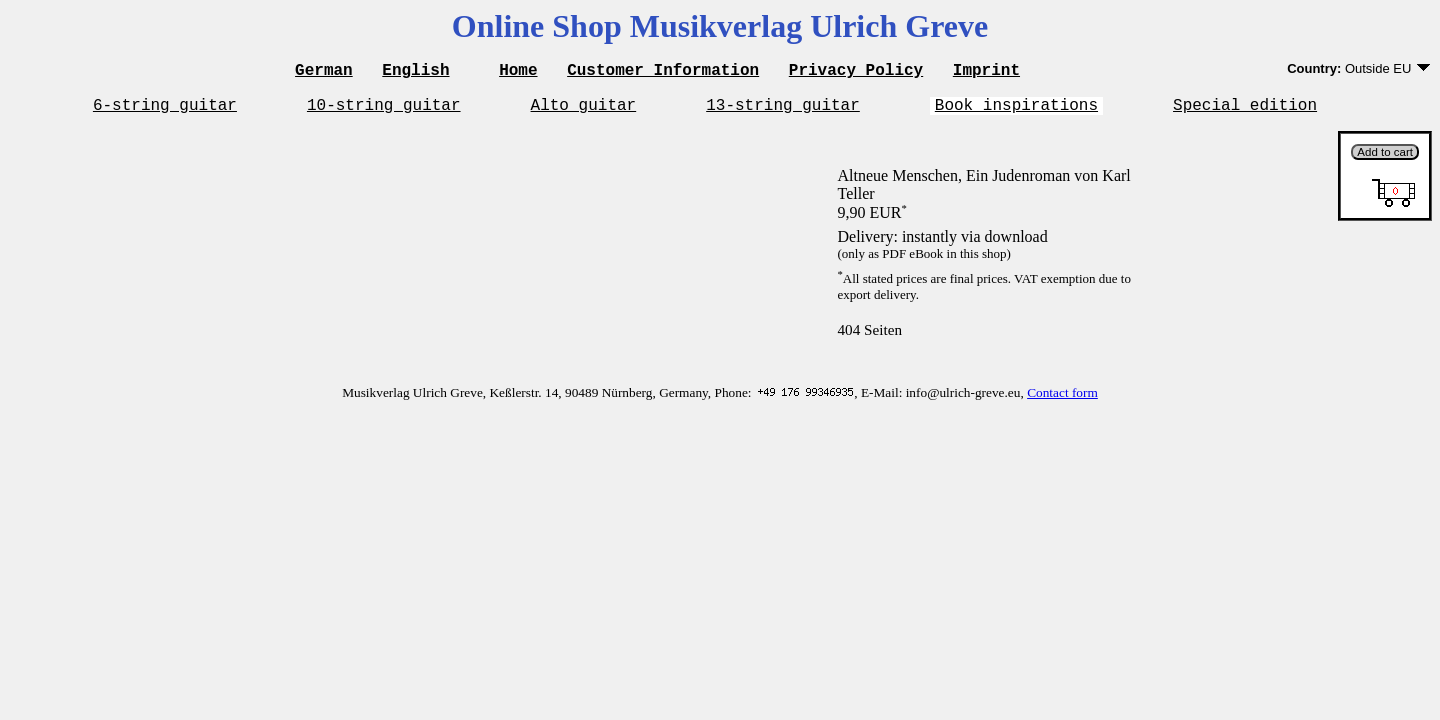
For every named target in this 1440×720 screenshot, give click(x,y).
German (324, 72)
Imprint (986, 72)
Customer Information (663, 72)
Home (518, 72)
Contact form (1062, 398)
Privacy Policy (856, 72)
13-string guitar (783, 110)
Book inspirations (1016, 110)
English (415, 72)
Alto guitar (584, 110)
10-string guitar (384, 110)
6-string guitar (165, 110)
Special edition (1245, 110)
